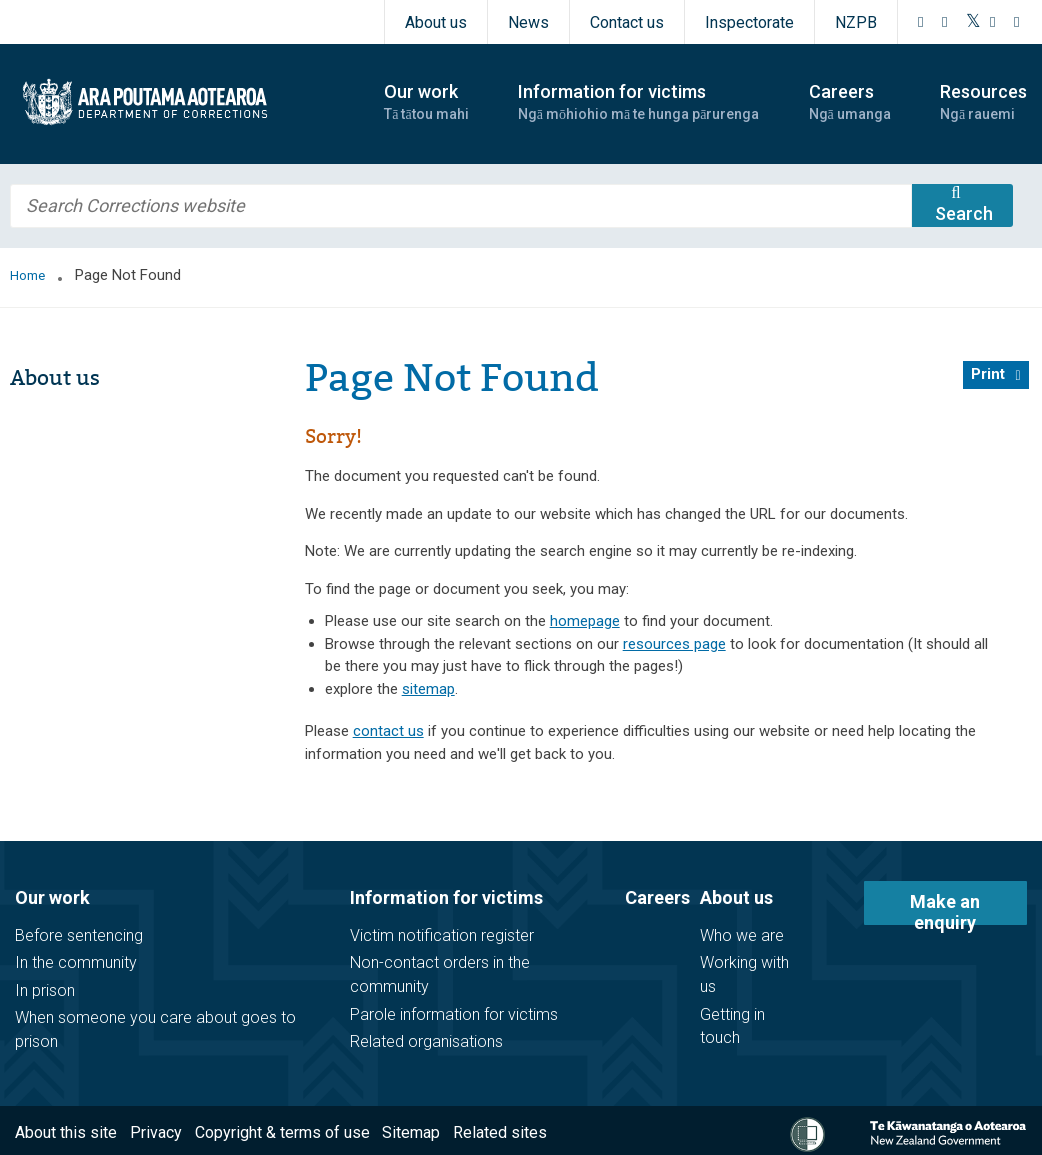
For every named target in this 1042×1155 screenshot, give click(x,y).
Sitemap (411, 1132)
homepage (585, 621)
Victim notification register (442, 935)
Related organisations (426, 1041)
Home (27, 275)
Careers (657, 897)
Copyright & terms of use (282, 1132)
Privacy (156, 1132)
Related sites (500, 1132)
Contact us (627, 22)
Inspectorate (749, 22)
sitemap (428, 689)
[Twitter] (973, 22)
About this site (66, 1132)
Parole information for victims (454, 1014)
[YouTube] (993, 22)
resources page (674, 644)
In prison (45, 990)
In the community (76, 962)
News (528, 22)
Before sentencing (79, 935)
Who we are (742, 935)
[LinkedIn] (1017, 22)
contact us (388, 731)
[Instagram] (945, 22)
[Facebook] (921, 22)
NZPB (856, 22)
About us (436, 22)
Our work (52, 897)
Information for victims (446, 897)
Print (988, 374)
